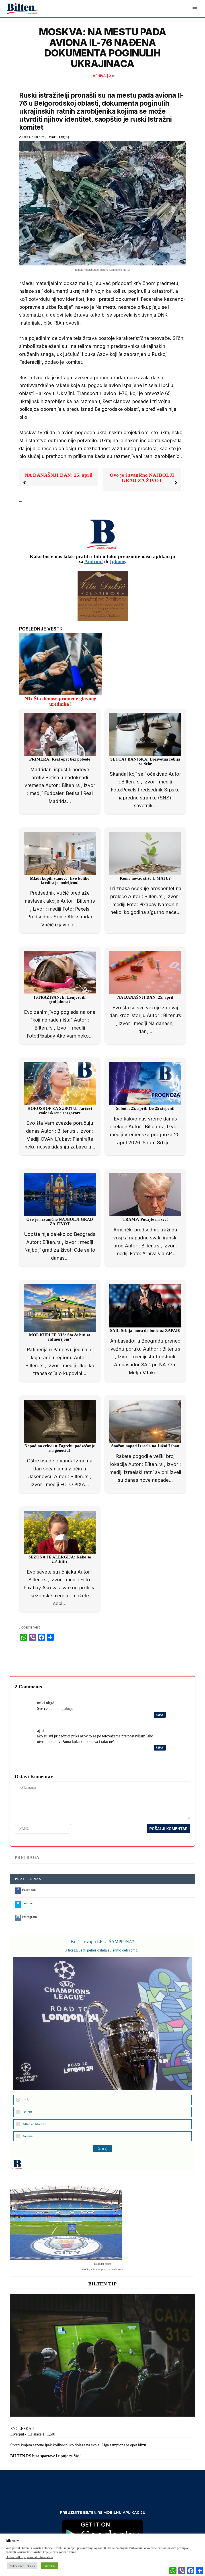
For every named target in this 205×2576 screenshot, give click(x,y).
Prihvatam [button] (49, 2566)
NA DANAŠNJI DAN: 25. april (59, 475)
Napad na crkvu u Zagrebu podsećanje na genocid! (60, 1448)
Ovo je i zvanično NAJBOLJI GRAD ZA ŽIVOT (142, 478)
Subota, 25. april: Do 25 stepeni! (145, 1109)
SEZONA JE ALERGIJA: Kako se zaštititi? (60, 1560)
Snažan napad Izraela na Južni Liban (145, 1446)
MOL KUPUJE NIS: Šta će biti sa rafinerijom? (59, 1337)
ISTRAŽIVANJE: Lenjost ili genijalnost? (60, 1000)
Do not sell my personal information (29, 2557)
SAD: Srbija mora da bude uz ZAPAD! (145, 1331)
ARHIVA (99, 76)
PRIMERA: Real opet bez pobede (59, 760)
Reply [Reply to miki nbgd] (160, 1715)
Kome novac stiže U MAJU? (145, 879)
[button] (24, 483)
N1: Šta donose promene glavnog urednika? (60, 701)
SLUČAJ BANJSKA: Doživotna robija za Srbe (145, 762)
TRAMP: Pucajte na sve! (145, 1220)
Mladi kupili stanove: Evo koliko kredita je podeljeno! (59, 881)
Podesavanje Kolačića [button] (22, 2566)
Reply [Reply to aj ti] (160, 1748)
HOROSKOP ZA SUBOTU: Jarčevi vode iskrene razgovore (59, 1111)
